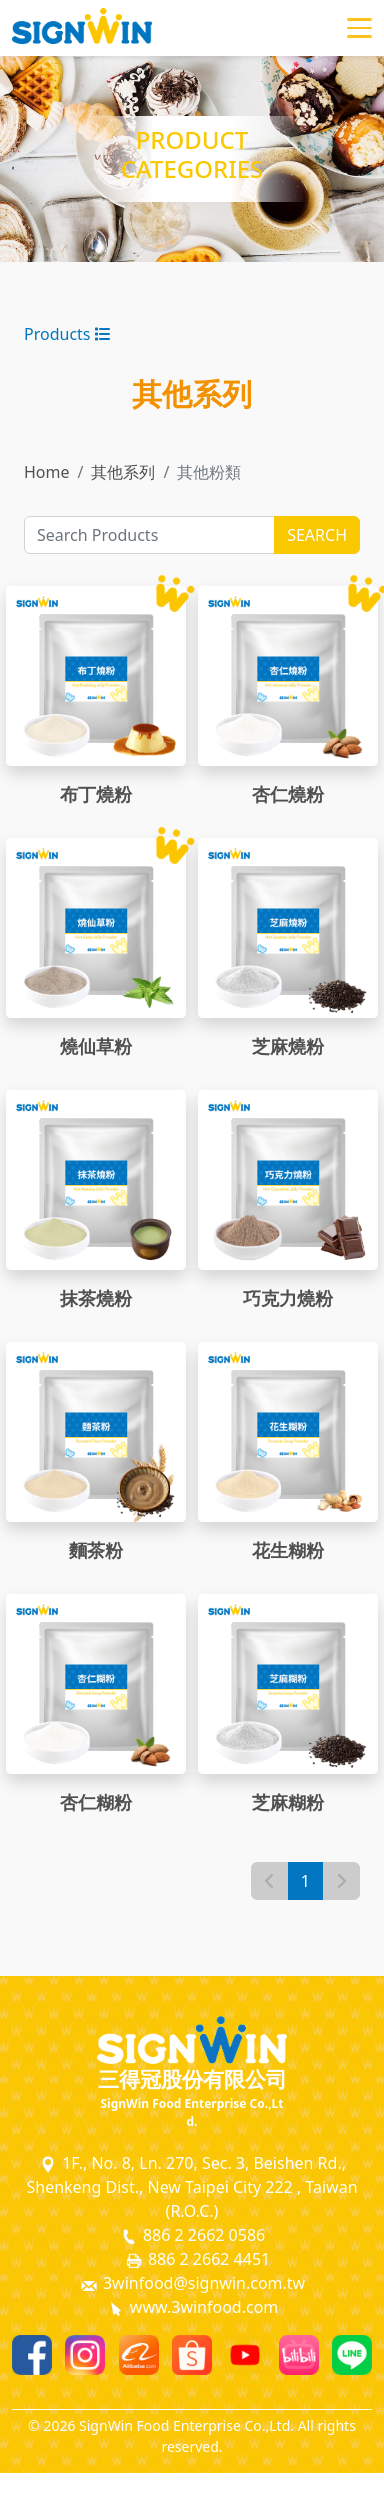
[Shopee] (192, 2355)
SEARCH (317, 535)
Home (47, 472)
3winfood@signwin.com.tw (192, 2283)
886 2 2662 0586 (192, 2235)
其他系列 (123, 472)
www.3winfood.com (192, 2307)
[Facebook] (32, 2355)
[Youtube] (245, 2355)
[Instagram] (85, 2355)
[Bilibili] (299, 2355)
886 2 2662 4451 (197, 2259)
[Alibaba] (139, 2355)
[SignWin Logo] (192, 2040)
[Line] (352, 2355)
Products (67, 334)
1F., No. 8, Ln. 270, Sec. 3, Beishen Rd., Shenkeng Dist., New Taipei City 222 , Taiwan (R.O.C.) (191, 2187)
